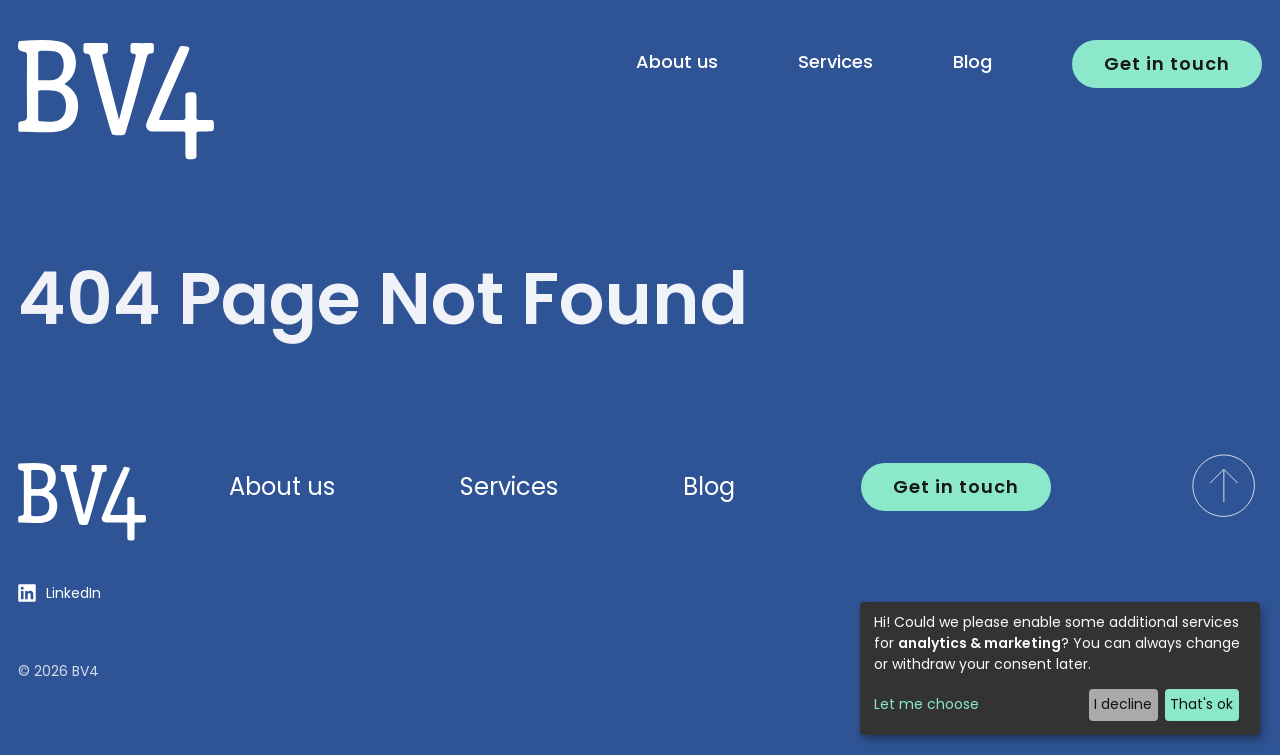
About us (677, 61)
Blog (972, 61)
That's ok (1201, 704)
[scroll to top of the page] (1223, 485)
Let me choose (926, 704)
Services (835, 61)
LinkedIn (73, 593)
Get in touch (1167, 63)
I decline (1123, 704)
